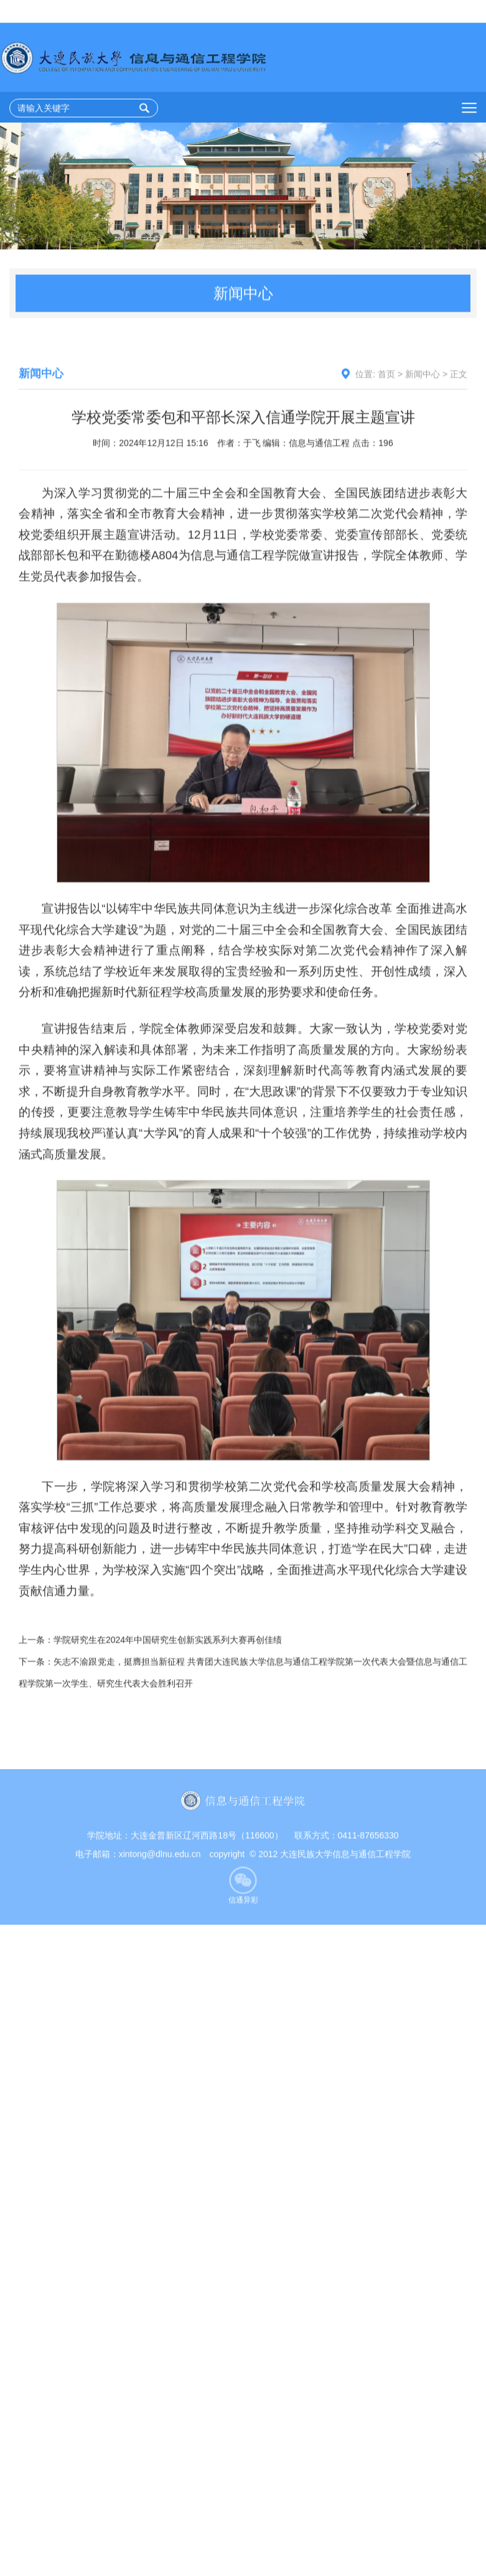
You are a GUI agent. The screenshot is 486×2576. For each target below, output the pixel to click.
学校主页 (444, 12)
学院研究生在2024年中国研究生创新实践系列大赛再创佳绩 (168, 1744)
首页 (386, 428)
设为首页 (340, 12)
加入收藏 (392, 12)
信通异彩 (243, 1934)
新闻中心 (422, 428)
